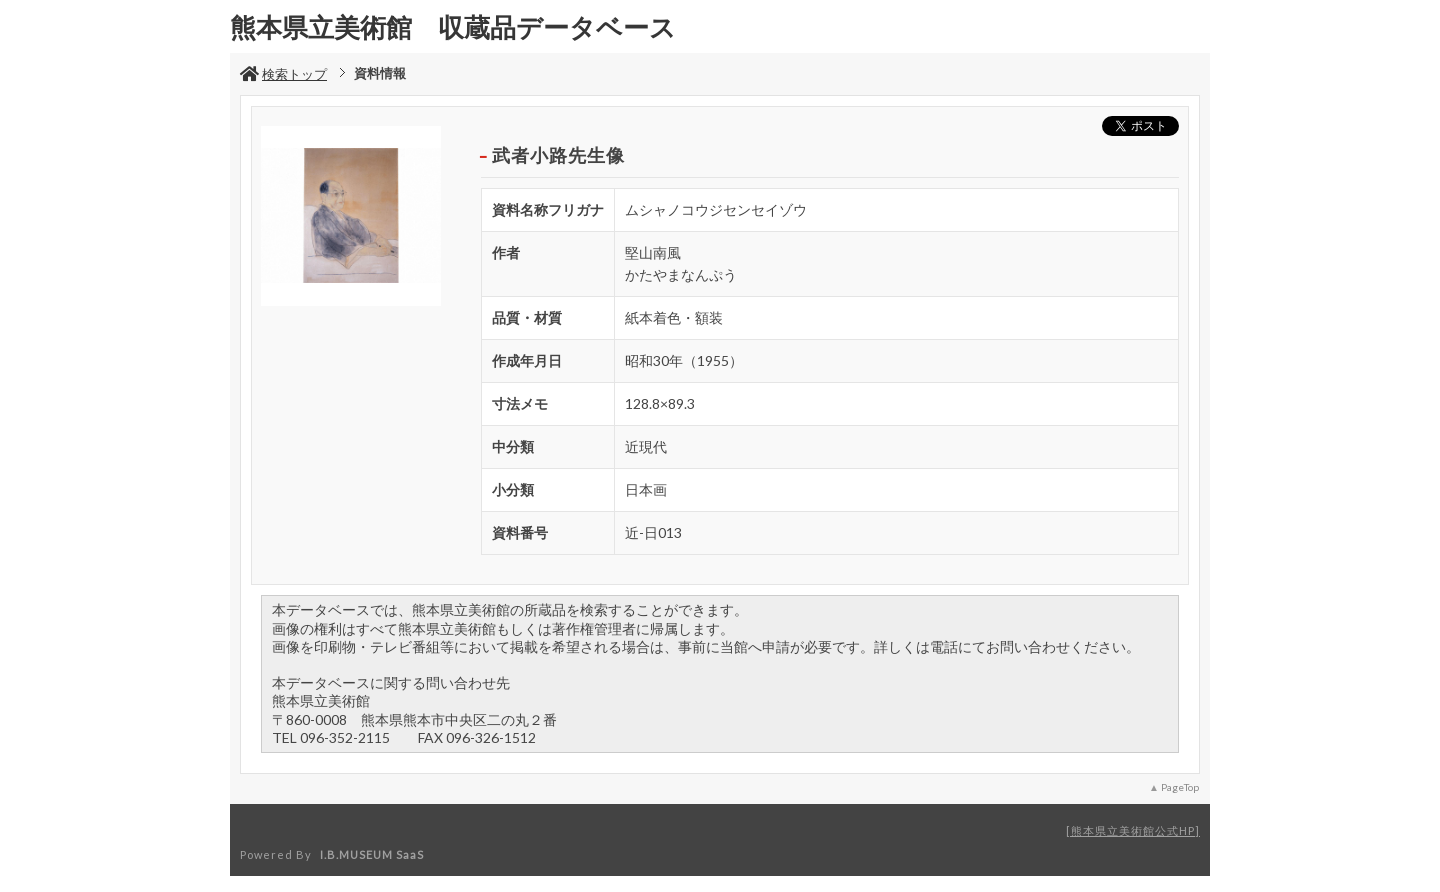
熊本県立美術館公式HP (1133, 830)
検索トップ (283, 74)
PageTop (1180, 787)
